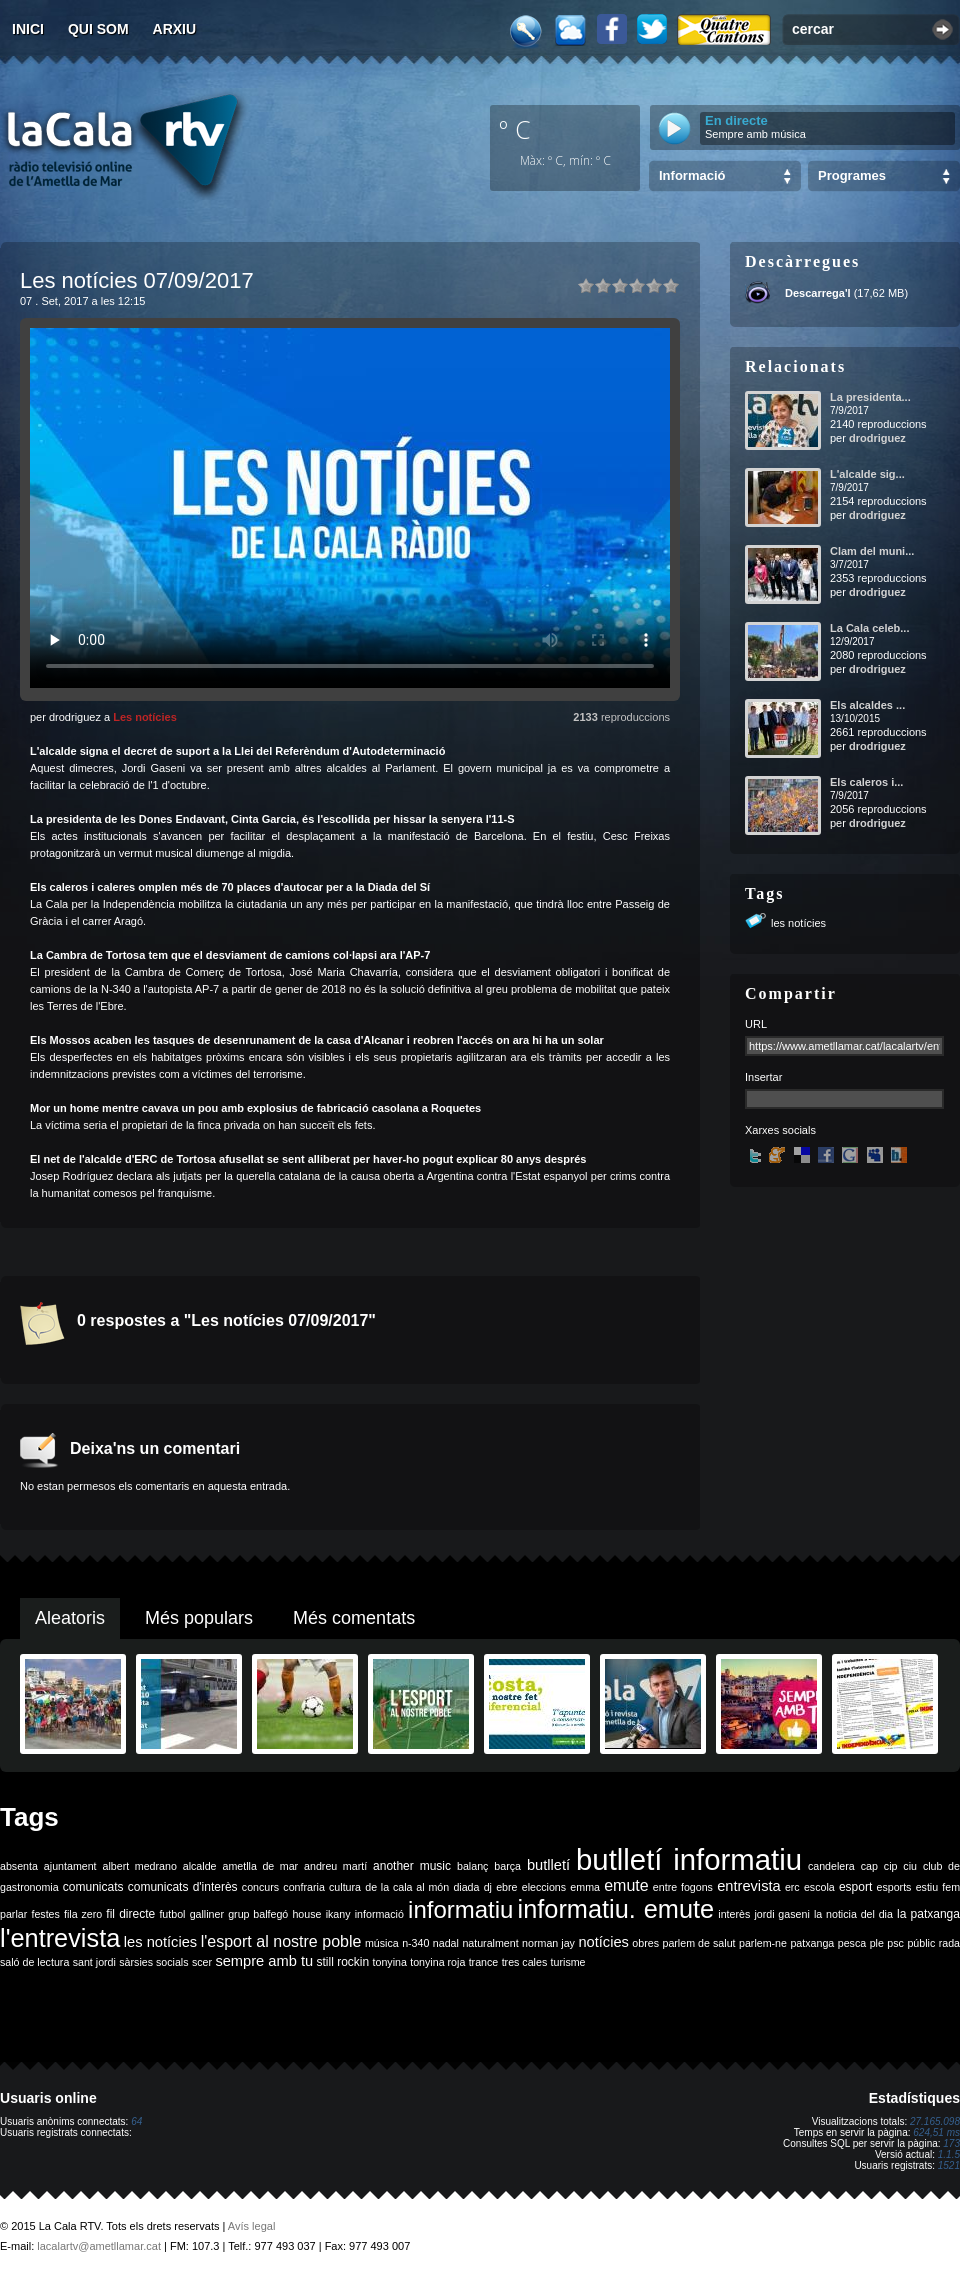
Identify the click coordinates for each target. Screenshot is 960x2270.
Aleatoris (70, 1618)
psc (895, 1943)
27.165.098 (935, 2121)
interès (734, 1914)
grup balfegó (258, 1914)
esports (893, 1887)
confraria (303, 1887)
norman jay (548, 1943)
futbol (172, 1914)
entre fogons (683, 1887)
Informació (692, 175)
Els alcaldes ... (867, 705)
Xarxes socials (780, 1130)
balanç (472, 1866)
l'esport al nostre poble (281, 1941)
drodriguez (877, 438)
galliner (207, 1914)
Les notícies (145, 717)
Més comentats (354, 1618)
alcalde (200, 1866)
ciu (910, 1866)
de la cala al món (407, 1887)
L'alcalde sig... (867, 474)
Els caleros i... (866, 782)
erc (792, 1887)
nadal (446, 1943)
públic (921, 1943)
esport (855, 1887)
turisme (568, 1962)
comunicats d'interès (183, 1887)
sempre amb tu (264, 1961)
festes (45, 1914)
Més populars (199, 1618)
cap (869, 1866)
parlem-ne (763, 1943)
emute (626, 1885)
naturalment (490, 1943)
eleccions (544, 1887)
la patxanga (928, 1914)
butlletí (548, 1865)
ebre (506, 1887)
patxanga (812, 1943)
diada (466, 1887)
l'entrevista (60, 1938)
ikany (338, 1914)
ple (877, 1943)
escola (819, 1887)
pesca (852, 1943)
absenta (19, 1866)
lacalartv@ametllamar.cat (99, 2246)
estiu (927, 1887)
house (306, 1914)
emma (585, 1887)
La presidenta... (870, 397)
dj (488, 1887)
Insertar (763, 1077)
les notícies (798, 923)
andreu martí (335, 1866)
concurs (260, 1887)
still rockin (342, 1962)
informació (379, 1914)
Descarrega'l (818, 293)
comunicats (93, 1887)
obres (645, 1943)
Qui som (98, 29)
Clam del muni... (872, 551)
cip (891, 1866)
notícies (603, 1942)
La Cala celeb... (869, 628)
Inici (28, 29)
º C (515, 129)
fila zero (83, 1914)
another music (412, 1866)
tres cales (525, 1962)
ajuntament (70, 1866)
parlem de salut (698, 1943)
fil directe (130, 1914)
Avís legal (252, 2226)
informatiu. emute (616, 1909)
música (382, 1943)
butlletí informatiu (689, 1859)
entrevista (749, 1886)
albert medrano (140, 1866)
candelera (831, 1866)
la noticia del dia (853, 1914)
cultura (345, 1887)
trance (484, 1962)
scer (202, 1962)
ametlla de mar (260, 1866)
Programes (852, 175)
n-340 (415, 1943)
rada (949, 1943)
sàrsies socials (153, 1962)
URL (756, 1024)
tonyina (390, 1962)
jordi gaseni (781, 1914)
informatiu (460, 1909)
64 (136, 2121)
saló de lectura (34, 1962)
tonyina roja (437, 1962)
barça (507, 1866)
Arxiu (175, 29)
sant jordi (94, 1962)
